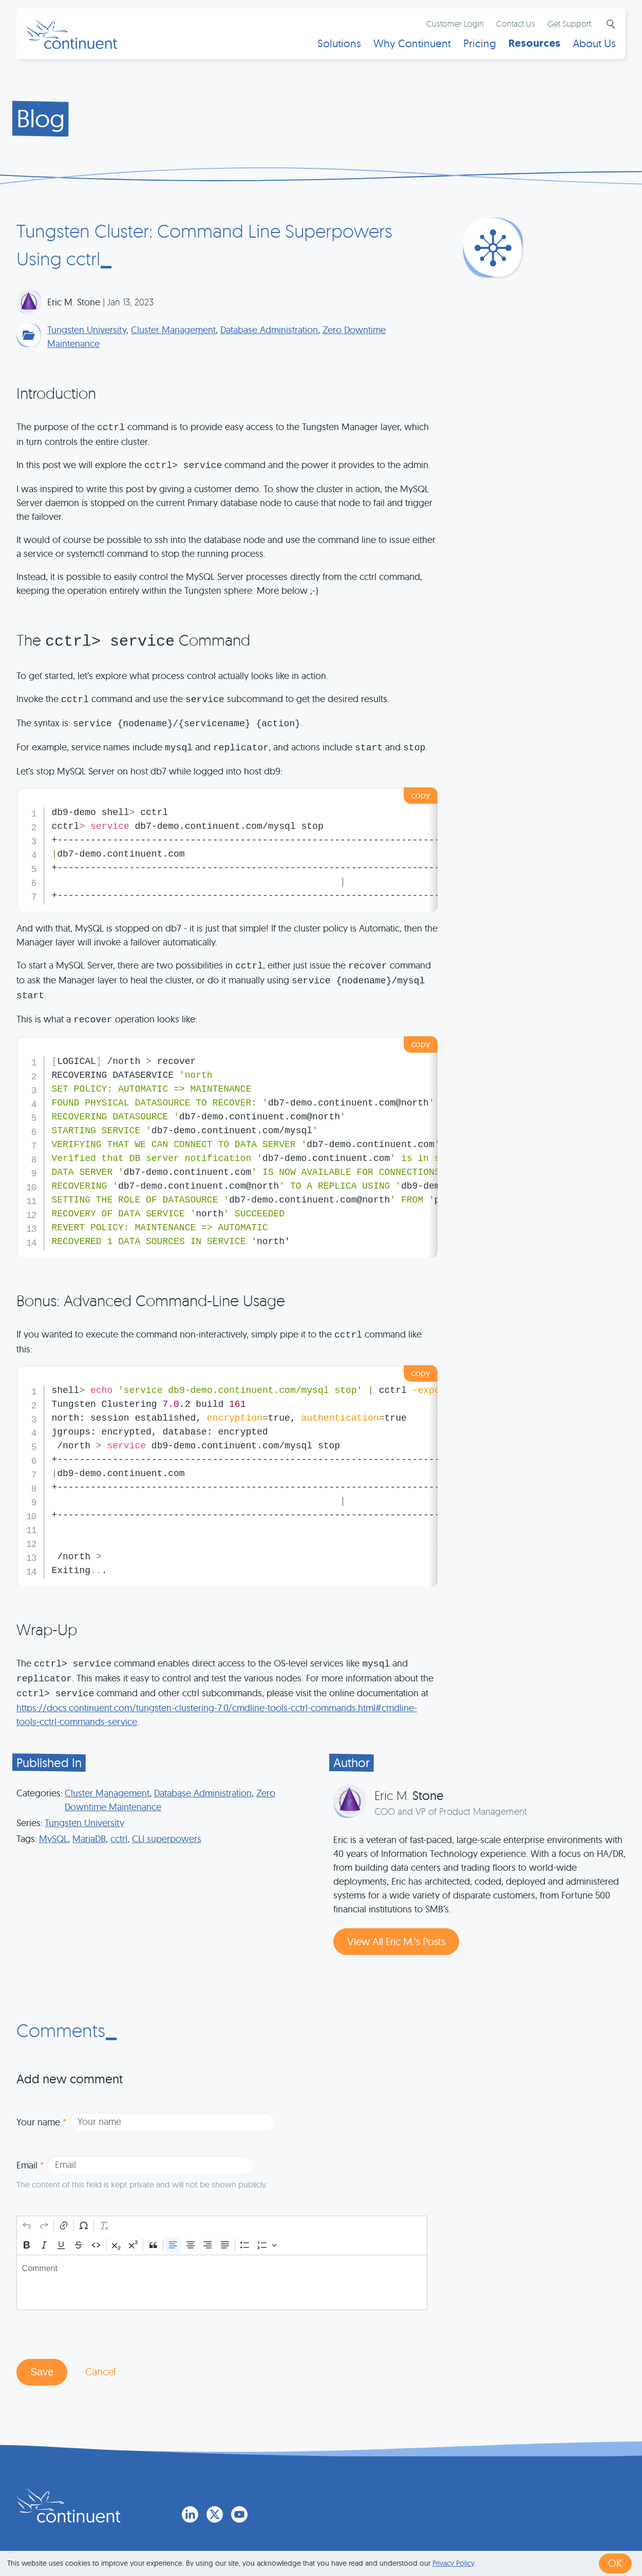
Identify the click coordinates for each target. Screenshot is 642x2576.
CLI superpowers (166, 1839)
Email (30, 2165)
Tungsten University (86, 330)
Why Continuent (411, 43)
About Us (593, 43)
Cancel (101, 2372)
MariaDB (89, 1839)
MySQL (53, 1839)
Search (609, 24)
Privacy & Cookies (410, 2536)
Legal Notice (482, 2536)
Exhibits (533, 2536)
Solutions (339, 43)
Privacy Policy (453, 2563)
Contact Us (515, 24)
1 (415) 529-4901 (269, 2536)
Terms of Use (337, 2536)
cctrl (118, 1839)
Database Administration (269, 330)
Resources (534, 43)
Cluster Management (173, 330)
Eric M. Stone (73, 302)
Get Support (569, 24)
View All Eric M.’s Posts (396, 1941)
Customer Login (454, 24)
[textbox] (221, 2282)
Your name (41, 2121)
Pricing (479, 43)
